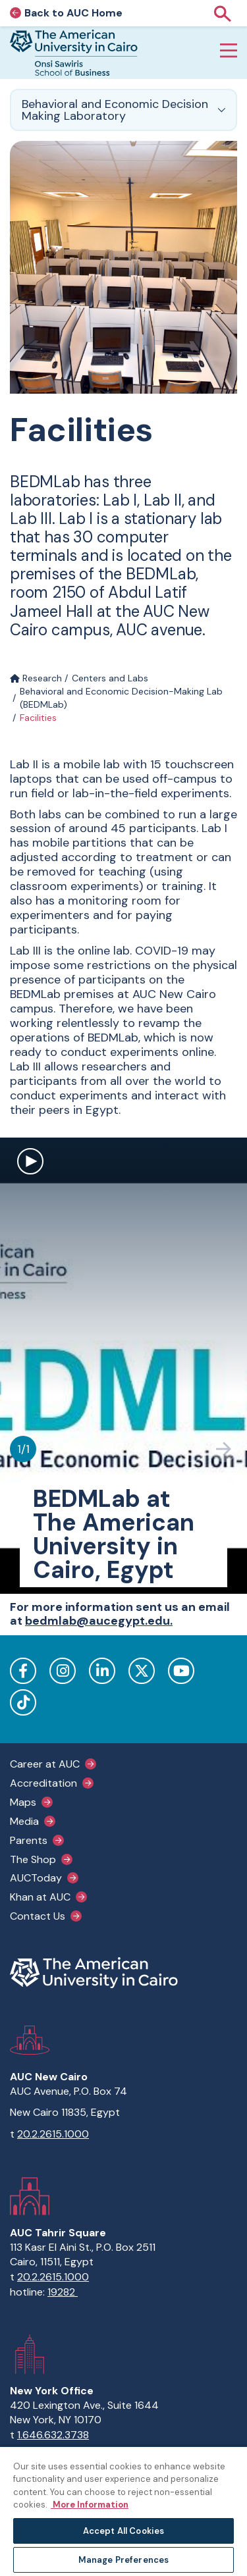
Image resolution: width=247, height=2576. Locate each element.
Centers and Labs (110, 678)
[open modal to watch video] (30, 1163)
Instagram (62, 1671)
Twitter (141, 1671)
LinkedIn (102, 1671)
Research (36, 678)
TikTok (23, 1702)
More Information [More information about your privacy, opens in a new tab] (89, 2504)
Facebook (23, 1671)
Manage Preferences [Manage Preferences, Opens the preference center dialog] (123, 2559)
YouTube (181, 1671)
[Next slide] (224, 1449)
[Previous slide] (191, 1449)
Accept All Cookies (123, 2531)
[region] (123, 2511)
